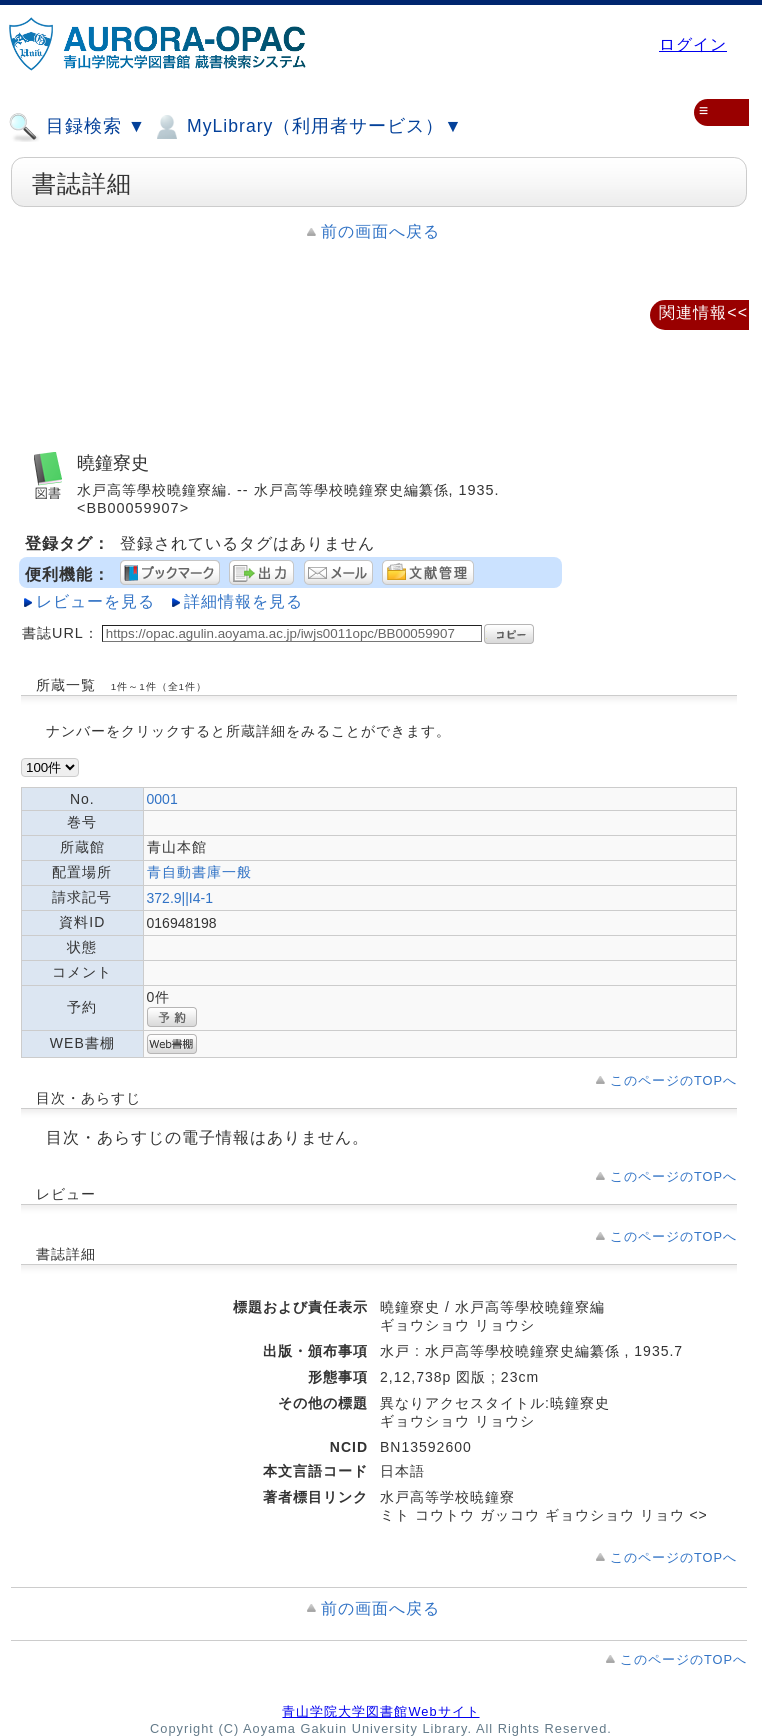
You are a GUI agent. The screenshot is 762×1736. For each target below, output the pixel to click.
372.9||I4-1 (180, 898)
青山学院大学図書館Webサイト (380, 1711)
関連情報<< (703, 312)
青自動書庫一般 (199, 872)
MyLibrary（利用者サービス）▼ (307, 127)
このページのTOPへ (673, 1080)
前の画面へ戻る (380, 231)
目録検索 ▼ (77, 127)
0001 (162, 799)
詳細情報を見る (243, 601)
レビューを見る (95, 601)
